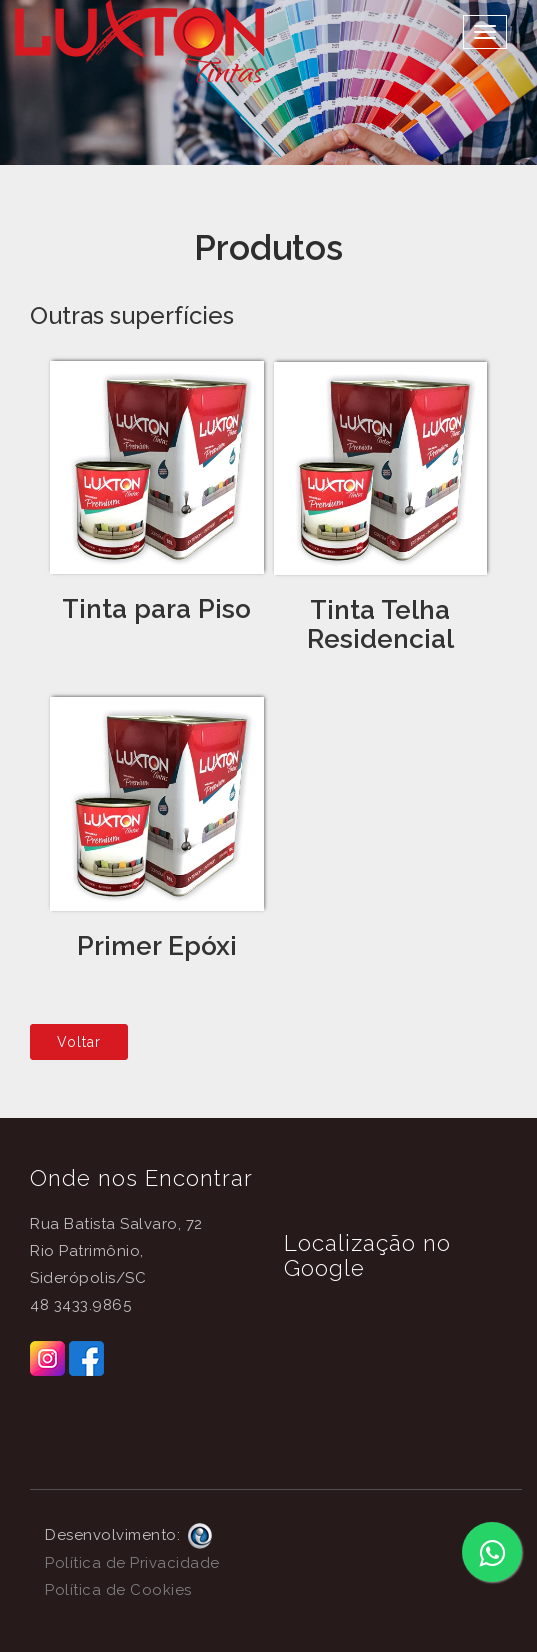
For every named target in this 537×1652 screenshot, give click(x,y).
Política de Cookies (118, 1590)
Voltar (79, 1042)
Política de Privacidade (132, 1563)
